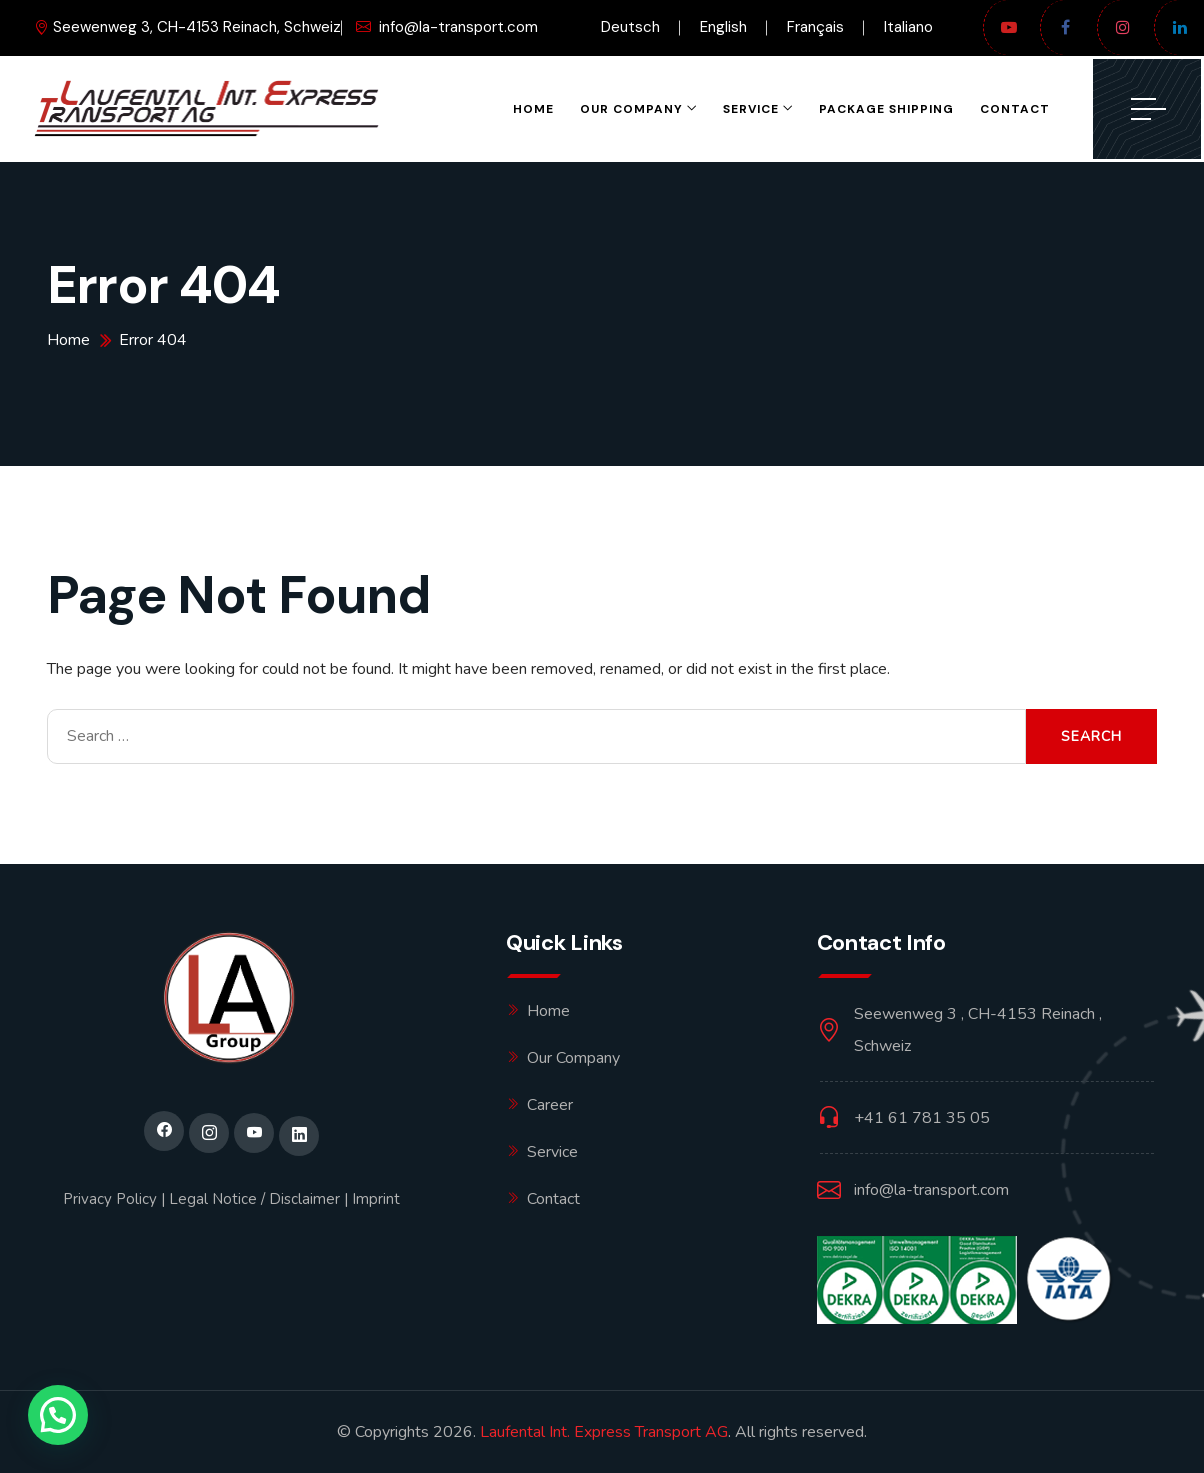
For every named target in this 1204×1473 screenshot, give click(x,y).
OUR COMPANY (631, 109)
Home (533, 109)
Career (550, 1105)
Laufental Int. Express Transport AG (604, 1432)
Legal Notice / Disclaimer (254, 1199)
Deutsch (630, 27)
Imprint (376, 1199)
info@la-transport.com (447, 27)
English (723, 27)
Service (751, 109)
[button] (58, 1415)
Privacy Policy (110, 1199)
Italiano (908, 27)
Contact (1015, 109)
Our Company (573, 1058)
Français (815, 27)
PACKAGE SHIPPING (886, 109)
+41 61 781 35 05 (922, 1118)
